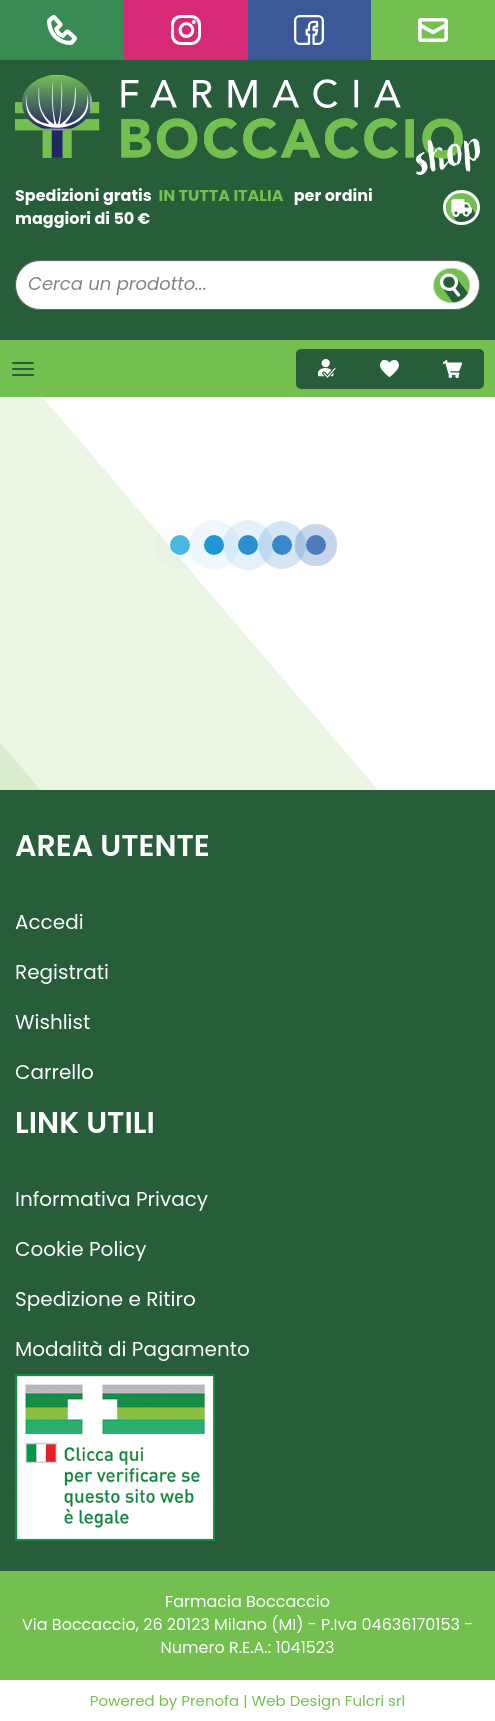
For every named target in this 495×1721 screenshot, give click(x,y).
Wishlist (52, 1022)
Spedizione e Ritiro (105, 1299)
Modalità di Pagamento (132, 1349)
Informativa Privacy (111, 1199)
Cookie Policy (81, 1249)
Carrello (54, 1072)
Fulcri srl (375, 1700)
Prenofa (208, 1700)
